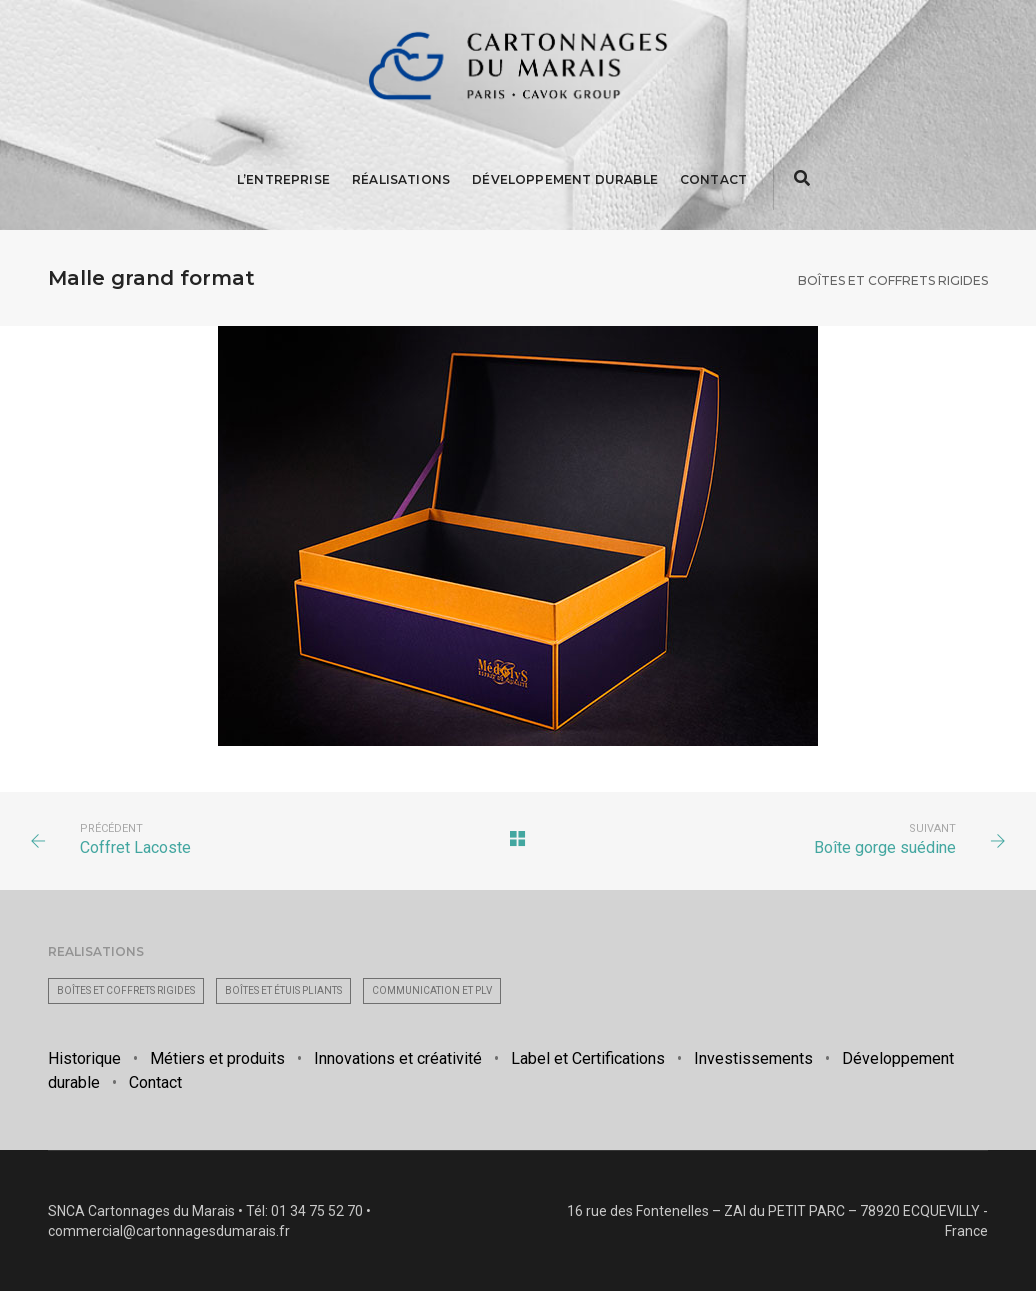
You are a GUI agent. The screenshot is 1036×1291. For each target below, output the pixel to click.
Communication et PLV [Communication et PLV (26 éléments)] (432, 990)
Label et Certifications (588, 1058)
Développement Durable (565, 179)
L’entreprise (283, 179)
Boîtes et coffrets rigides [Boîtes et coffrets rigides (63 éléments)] (126, 990)
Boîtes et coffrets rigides (893, 280)
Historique (84, 1058)
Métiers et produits (217, 1058)
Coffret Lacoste (135, 847)
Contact (713, 179)
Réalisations (401, 179)
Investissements (753, 1058)
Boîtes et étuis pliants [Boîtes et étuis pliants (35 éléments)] (283, 990)
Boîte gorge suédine (885, 847)
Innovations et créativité (398, 1058)
